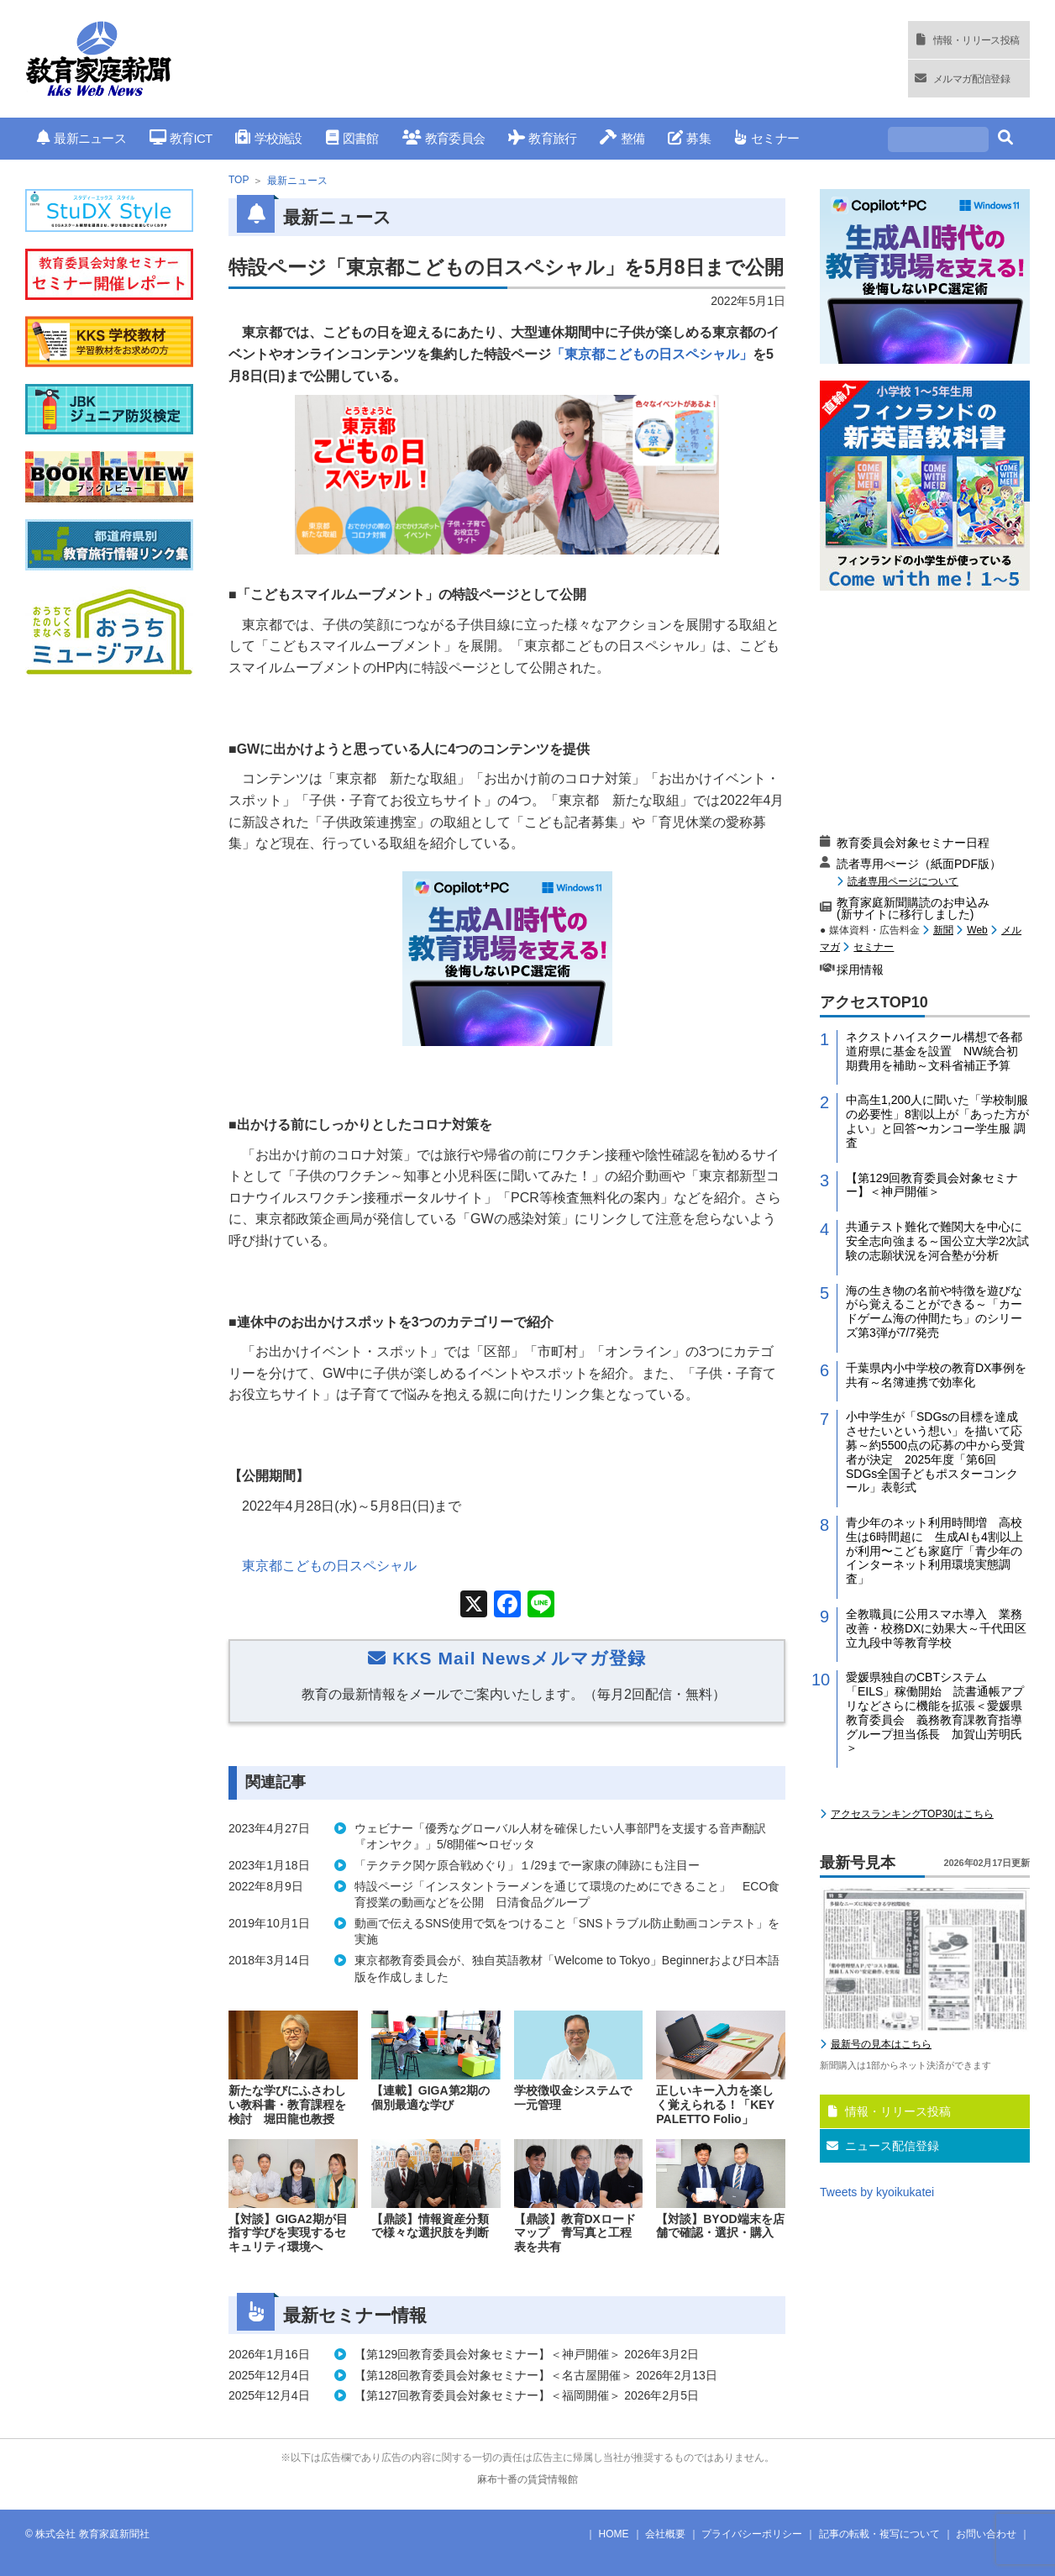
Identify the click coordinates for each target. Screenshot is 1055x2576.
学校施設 (268, 138)
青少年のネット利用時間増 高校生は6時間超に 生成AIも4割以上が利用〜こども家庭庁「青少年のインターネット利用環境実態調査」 (934, 1550)
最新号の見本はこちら (881, 2044)
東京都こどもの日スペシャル (329, 1566)
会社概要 (665, 2534)
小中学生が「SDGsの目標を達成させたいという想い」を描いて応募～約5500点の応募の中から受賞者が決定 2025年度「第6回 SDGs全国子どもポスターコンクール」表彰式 (935, 1452)
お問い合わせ (986, 2534)
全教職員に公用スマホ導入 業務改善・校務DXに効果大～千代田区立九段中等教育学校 (936, 1628)
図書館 (352, 138)
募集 (689, 138)
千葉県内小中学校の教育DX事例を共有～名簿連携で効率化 (936, 1375)
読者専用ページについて (903, 880)
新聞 (943, 930)
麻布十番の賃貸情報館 (527, 2479)
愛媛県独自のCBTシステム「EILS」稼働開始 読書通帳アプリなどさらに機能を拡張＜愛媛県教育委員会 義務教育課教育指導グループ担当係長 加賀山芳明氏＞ (935, 1712)
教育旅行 (542, 138)
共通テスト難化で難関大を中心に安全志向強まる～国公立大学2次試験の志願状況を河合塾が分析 (937, 1241)
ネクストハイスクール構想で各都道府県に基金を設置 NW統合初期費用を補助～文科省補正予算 (934, 1051)
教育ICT (181, 138)
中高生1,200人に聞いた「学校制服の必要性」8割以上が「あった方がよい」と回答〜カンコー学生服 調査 (937, 1121)
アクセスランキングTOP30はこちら (912, 1814)
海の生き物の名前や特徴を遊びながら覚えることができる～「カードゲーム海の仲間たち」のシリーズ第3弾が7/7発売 (934, 1311)
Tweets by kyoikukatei (877, 2192)
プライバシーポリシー (751, 2534)
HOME (614, 2534)
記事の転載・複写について (879, 2534)
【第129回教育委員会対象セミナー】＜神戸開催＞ (932, 1185)
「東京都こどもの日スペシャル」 (652, 354)
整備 (622, 138)
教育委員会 (444, 138)
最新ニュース (81, 138)
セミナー (766, 138)
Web (977, 930)
